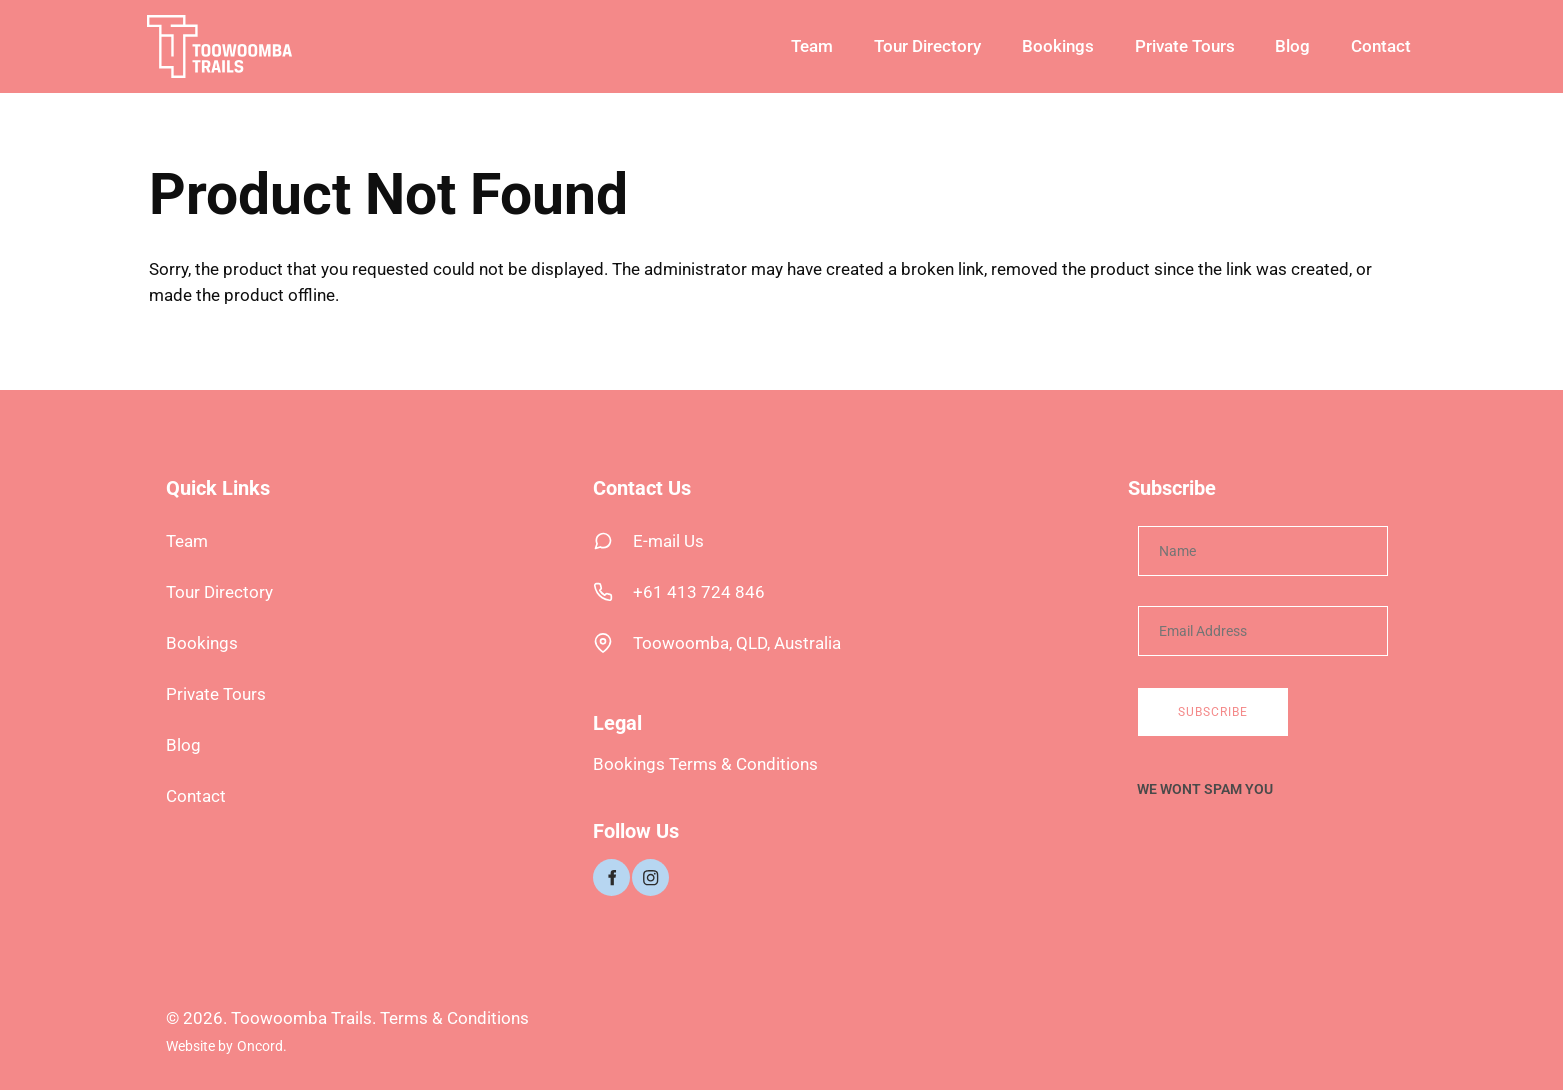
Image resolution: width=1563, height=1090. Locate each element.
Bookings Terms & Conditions (705, 764)
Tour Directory (927, 46)
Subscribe (1213, 712)
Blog (1292, 46)
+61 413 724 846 (699, 592)
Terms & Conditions (454, 1018)
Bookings (1058, 46)
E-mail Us (668, 541)
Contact (1381, 46)
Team (812, 46)
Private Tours (1185, 46)
